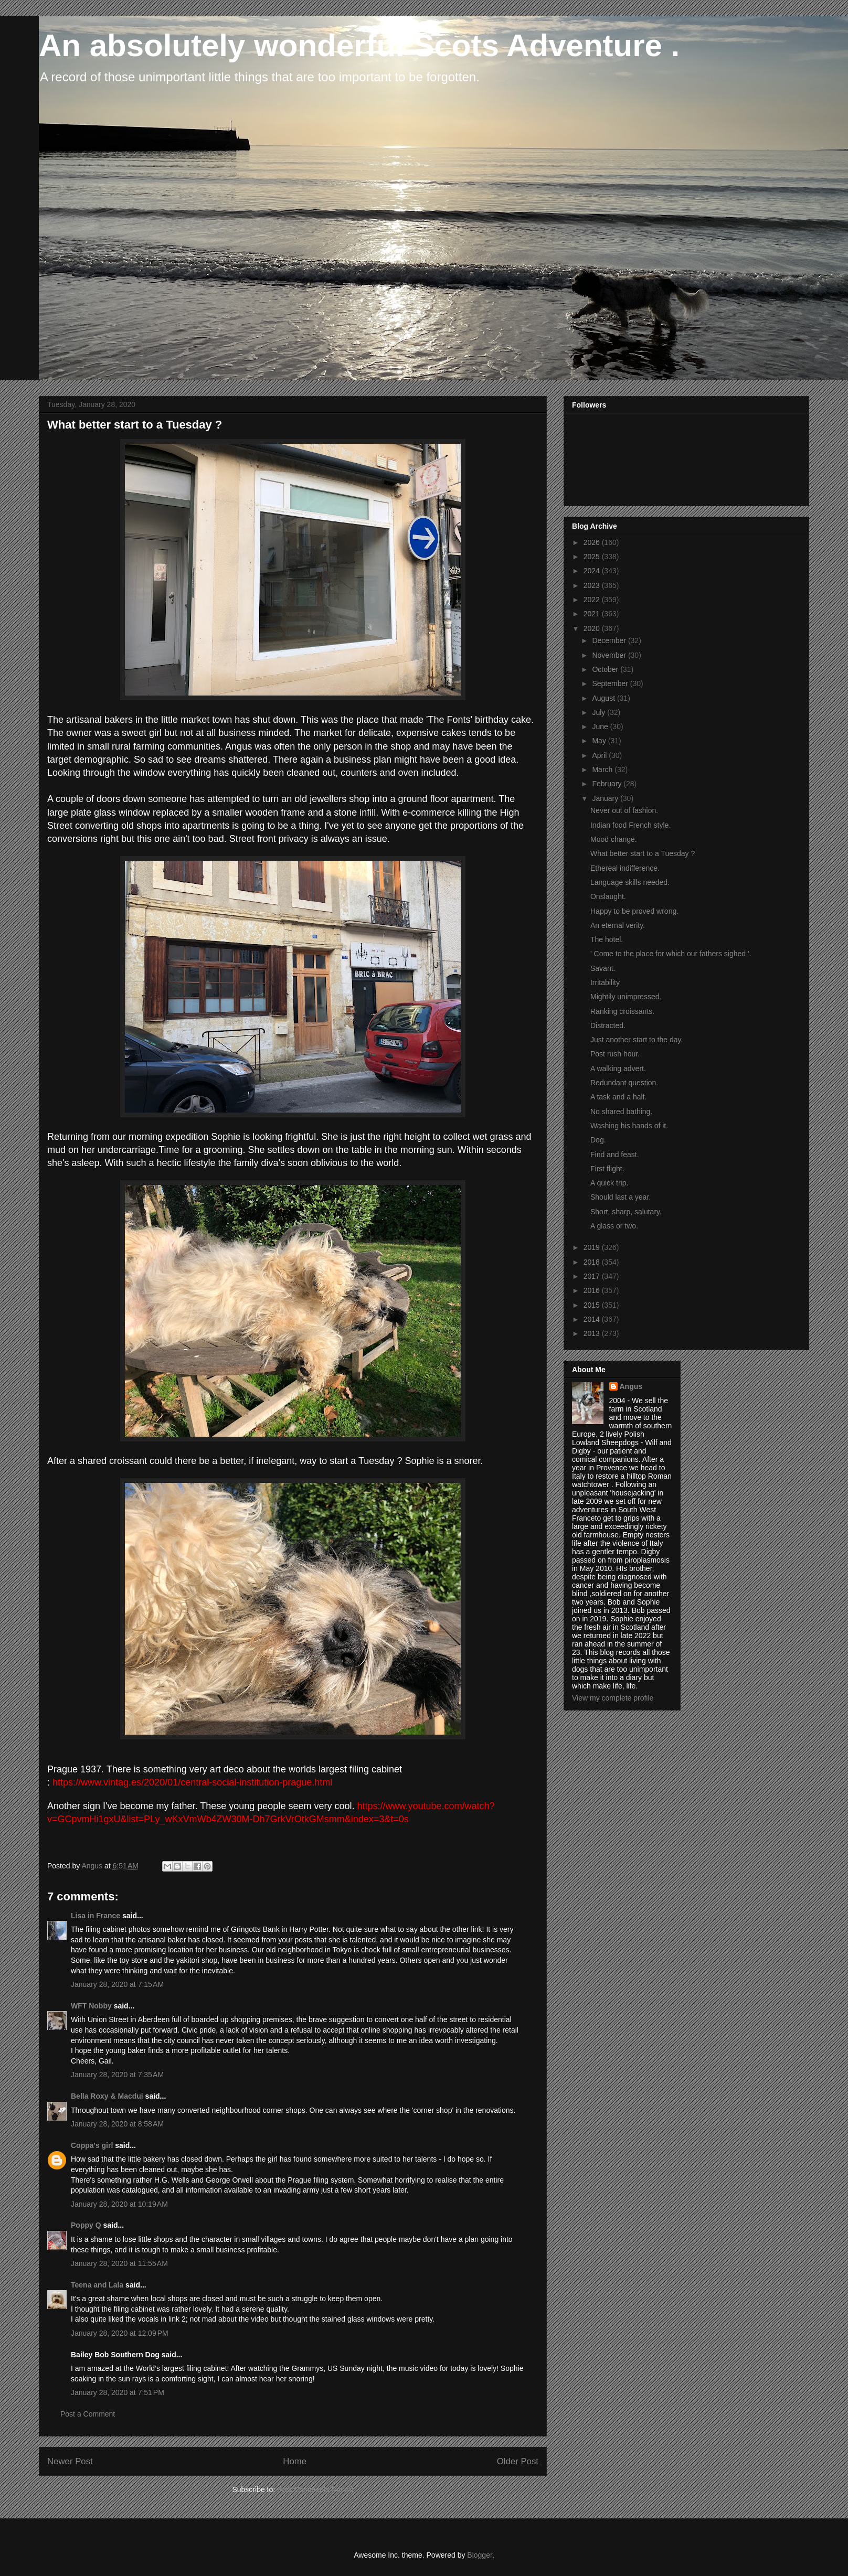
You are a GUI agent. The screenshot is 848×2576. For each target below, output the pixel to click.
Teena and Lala (97, 2285)
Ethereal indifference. (625, 868)
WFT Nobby (91, 2006)
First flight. (607, 1168)
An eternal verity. (617, 925)
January (606, 798)
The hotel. (606, 939)
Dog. (598, 1140)
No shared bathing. (621, 1111)
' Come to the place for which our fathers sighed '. (670, 953)
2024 (593, 570)
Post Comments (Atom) (315, 2489)
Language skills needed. (630, 882)
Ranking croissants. (622, 1011)
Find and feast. (614, 1154)
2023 (593, 585)
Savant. (602, 968)
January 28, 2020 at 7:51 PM (117, 2392)
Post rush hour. (615, 1054)
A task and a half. (618, 1097)
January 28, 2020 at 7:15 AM (117, 1984)
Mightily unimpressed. (625, 996)
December (610, 640)
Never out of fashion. (624, 810)
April (600, 755)
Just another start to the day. (636, 1039)
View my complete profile (612, 1698)
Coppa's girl (92, 2145)
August (604, 698)
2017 (593, 1276)
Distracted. (608, 1025)
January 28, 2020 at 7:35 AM (117, 2074)
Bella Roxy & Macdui (107, 2096)
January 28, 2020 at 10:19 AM (119, 2204)
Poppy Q (86, 2225)
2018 (593, 1262)
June (601, 726)
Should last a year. (620, 1197)
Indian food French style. (630, 825)
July (599, 712)
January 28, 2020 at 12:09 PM (119, 2333)
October (606, 669)
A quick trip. (609, 1183)
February (607, 783)
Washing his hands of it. (629, 1125)
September (611, 683)
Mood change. (613, 839)
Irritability (605, 982)
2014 (593, 1319)
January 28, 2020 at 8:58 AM (117, 2124)
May (600, 740)
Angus (631, 1386)
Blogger (479, 2555)
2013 (593, 1333)
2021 (593, 614)
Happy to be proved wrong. (634, 911)
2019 (593, 1247)
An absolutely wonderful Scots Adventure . (359, 45)
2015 (593, 1305)
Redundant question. (624, 1082)
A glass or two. (614, 1226)
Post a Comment (87, 2414)
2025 (593, 556)
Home (294, 2461)
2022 (593, 599)
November (610, 655)
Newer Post (70, 2461)
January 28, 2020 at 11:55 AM (119, 2263)
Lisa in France (95, 1915)
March (603, 769)
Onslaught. (608, 896)
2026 (593, 542)
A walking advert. (618, 1068)
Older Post (517, 2461)
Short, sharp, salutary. (626, 1211)
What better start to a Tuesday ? (642, 853)
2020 (593, 628)
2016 (593, 1290)
